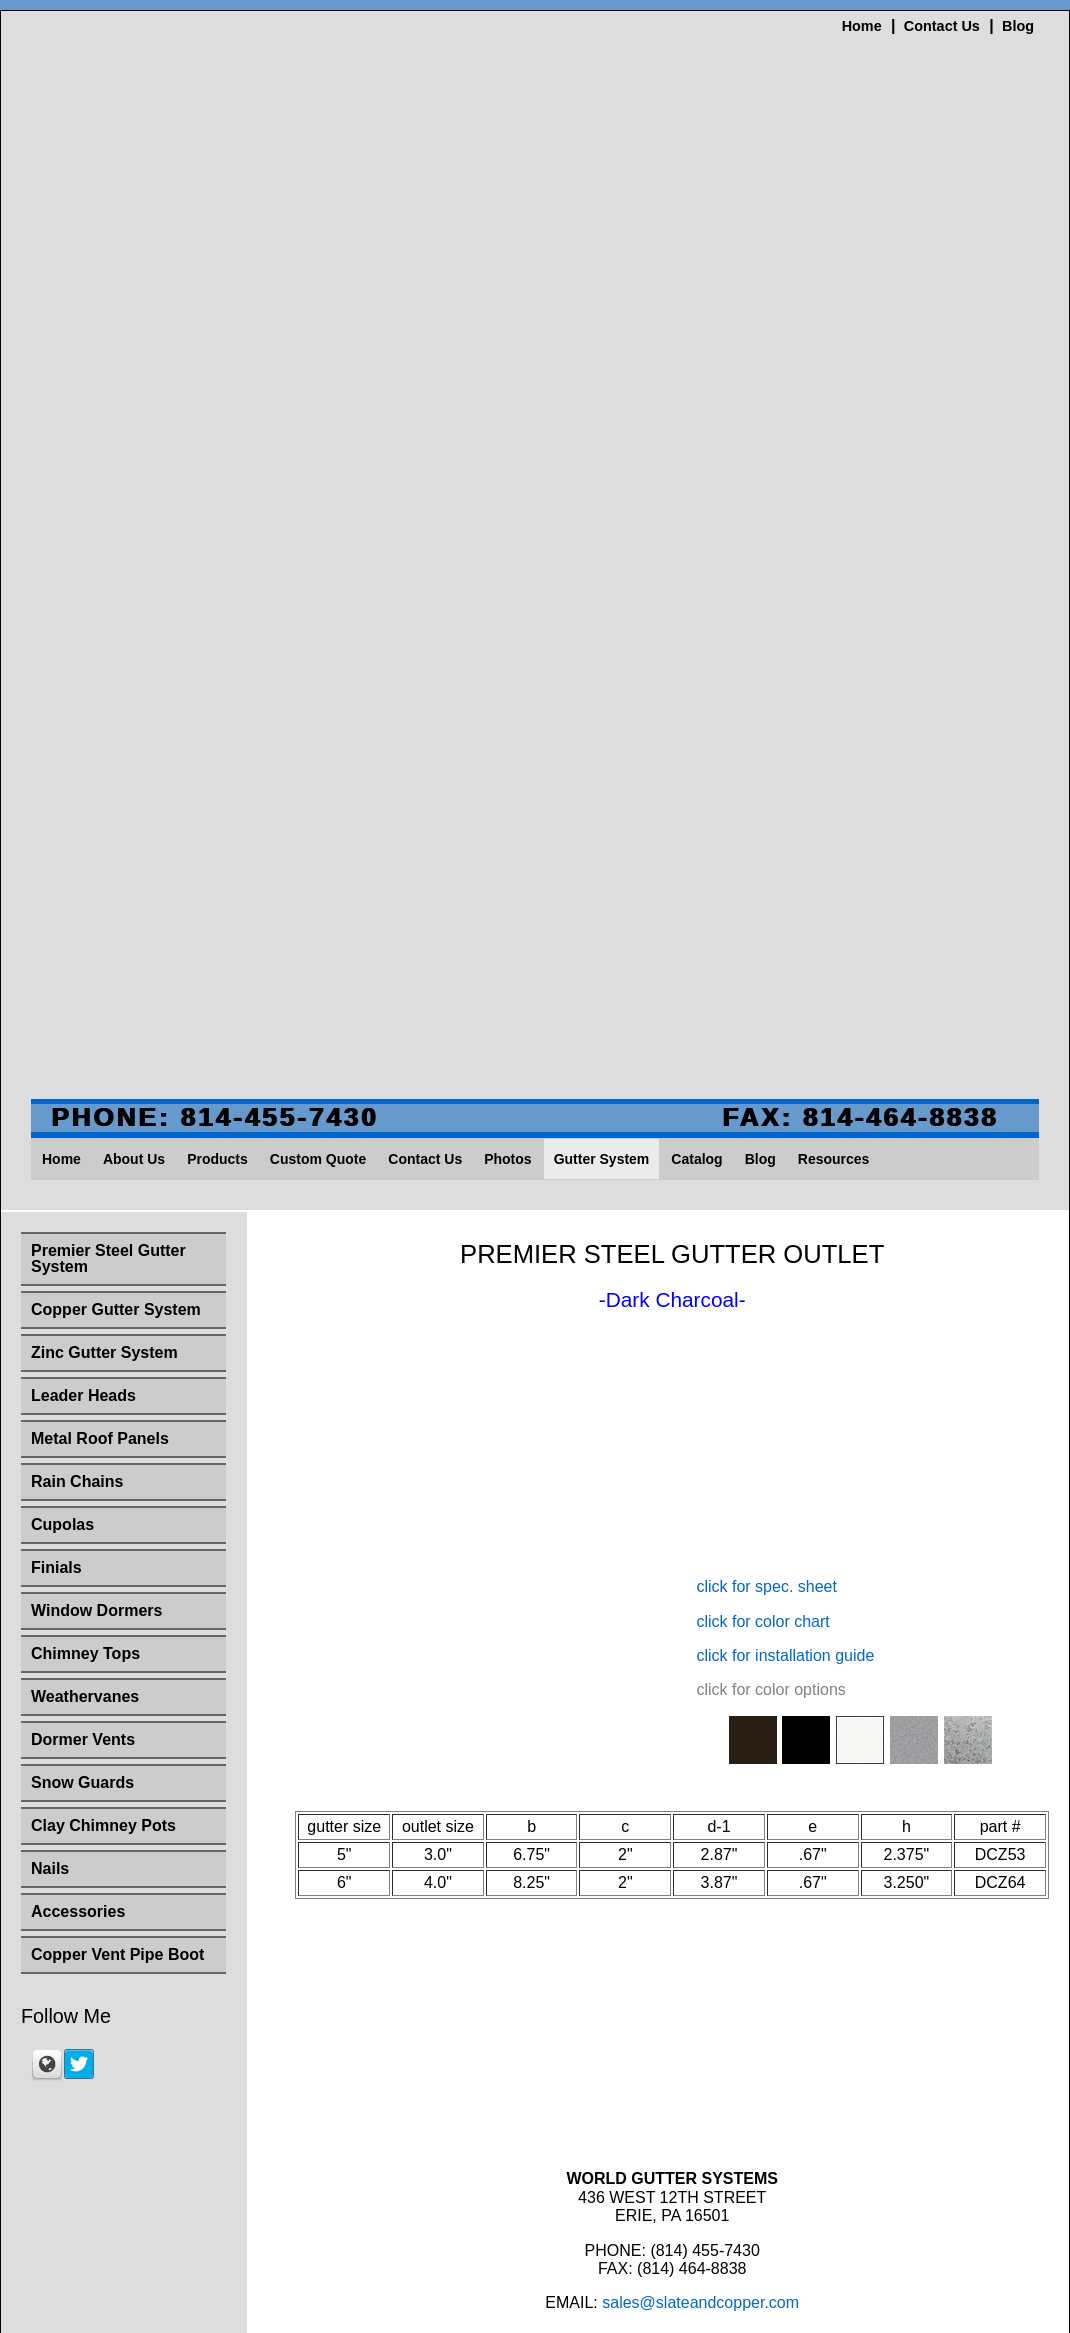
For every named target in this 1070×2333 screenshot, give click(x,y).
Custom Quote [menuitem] (318, 289)
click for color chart (762, 1225)
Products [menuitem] (217, 289)
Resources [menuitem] (834, 289)
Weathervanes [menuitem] (85, 826)
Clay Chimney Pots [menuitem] (103, 955)
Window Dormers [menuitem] (96, 740)
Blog (1018, 26)
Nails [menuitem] (50, 998)
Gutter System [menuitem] (602, 289)
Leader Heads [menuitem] (83, 525)
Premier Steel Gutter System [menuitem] (108, 388)
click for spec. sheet (766, 1191)
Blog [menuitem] (760, 289)
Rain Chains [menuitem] (77, 611)
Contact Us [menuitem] (425, 289)
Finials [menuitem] (56, 697)
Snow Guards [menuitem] (82, 912)
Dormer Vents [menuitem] (83, 869)
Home (862, 26)
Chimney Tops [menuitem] (85, 783)
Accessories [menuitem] (78, 1041)
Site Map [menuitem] (885, 1995)
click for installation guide (785, 1259)
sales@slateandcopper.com (700, 1907)
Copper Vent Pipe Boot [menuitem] (117, 1084)
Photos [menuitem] (507, 289)
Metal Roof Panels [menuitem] (100, 568)
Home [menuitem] (61, 289)
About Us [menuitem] (134, 289)
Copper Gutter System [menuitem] (116, 439)
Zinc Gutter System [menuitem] (104, 482)
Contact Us (942, 26)
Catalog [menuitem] (696, 289)
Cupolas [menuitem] (62, 654)
